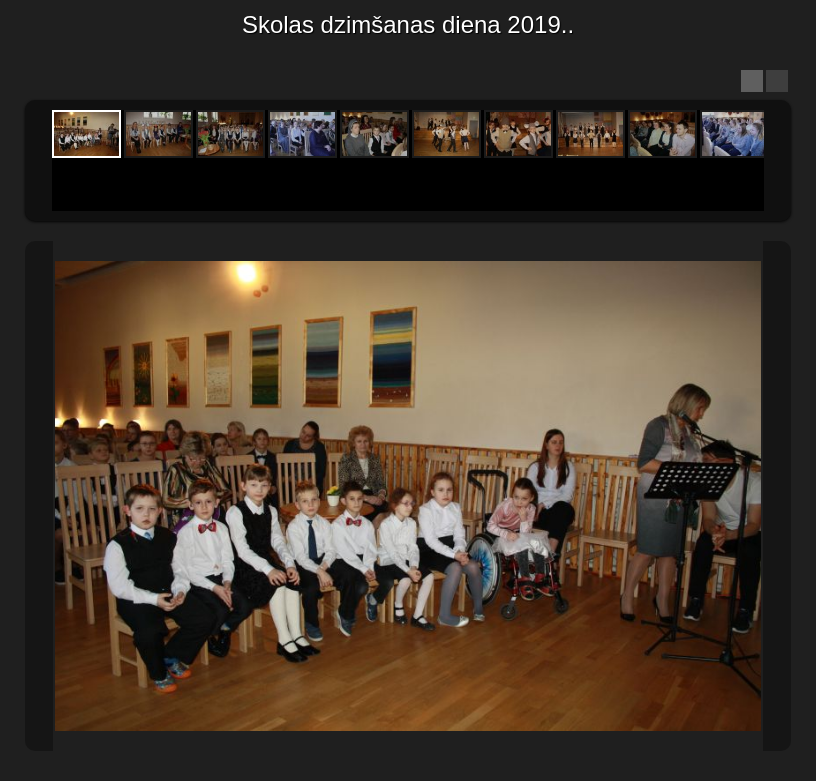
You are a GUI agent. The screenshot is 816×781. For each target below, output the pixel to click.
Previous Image (39, 496)
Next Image (777, 496)
